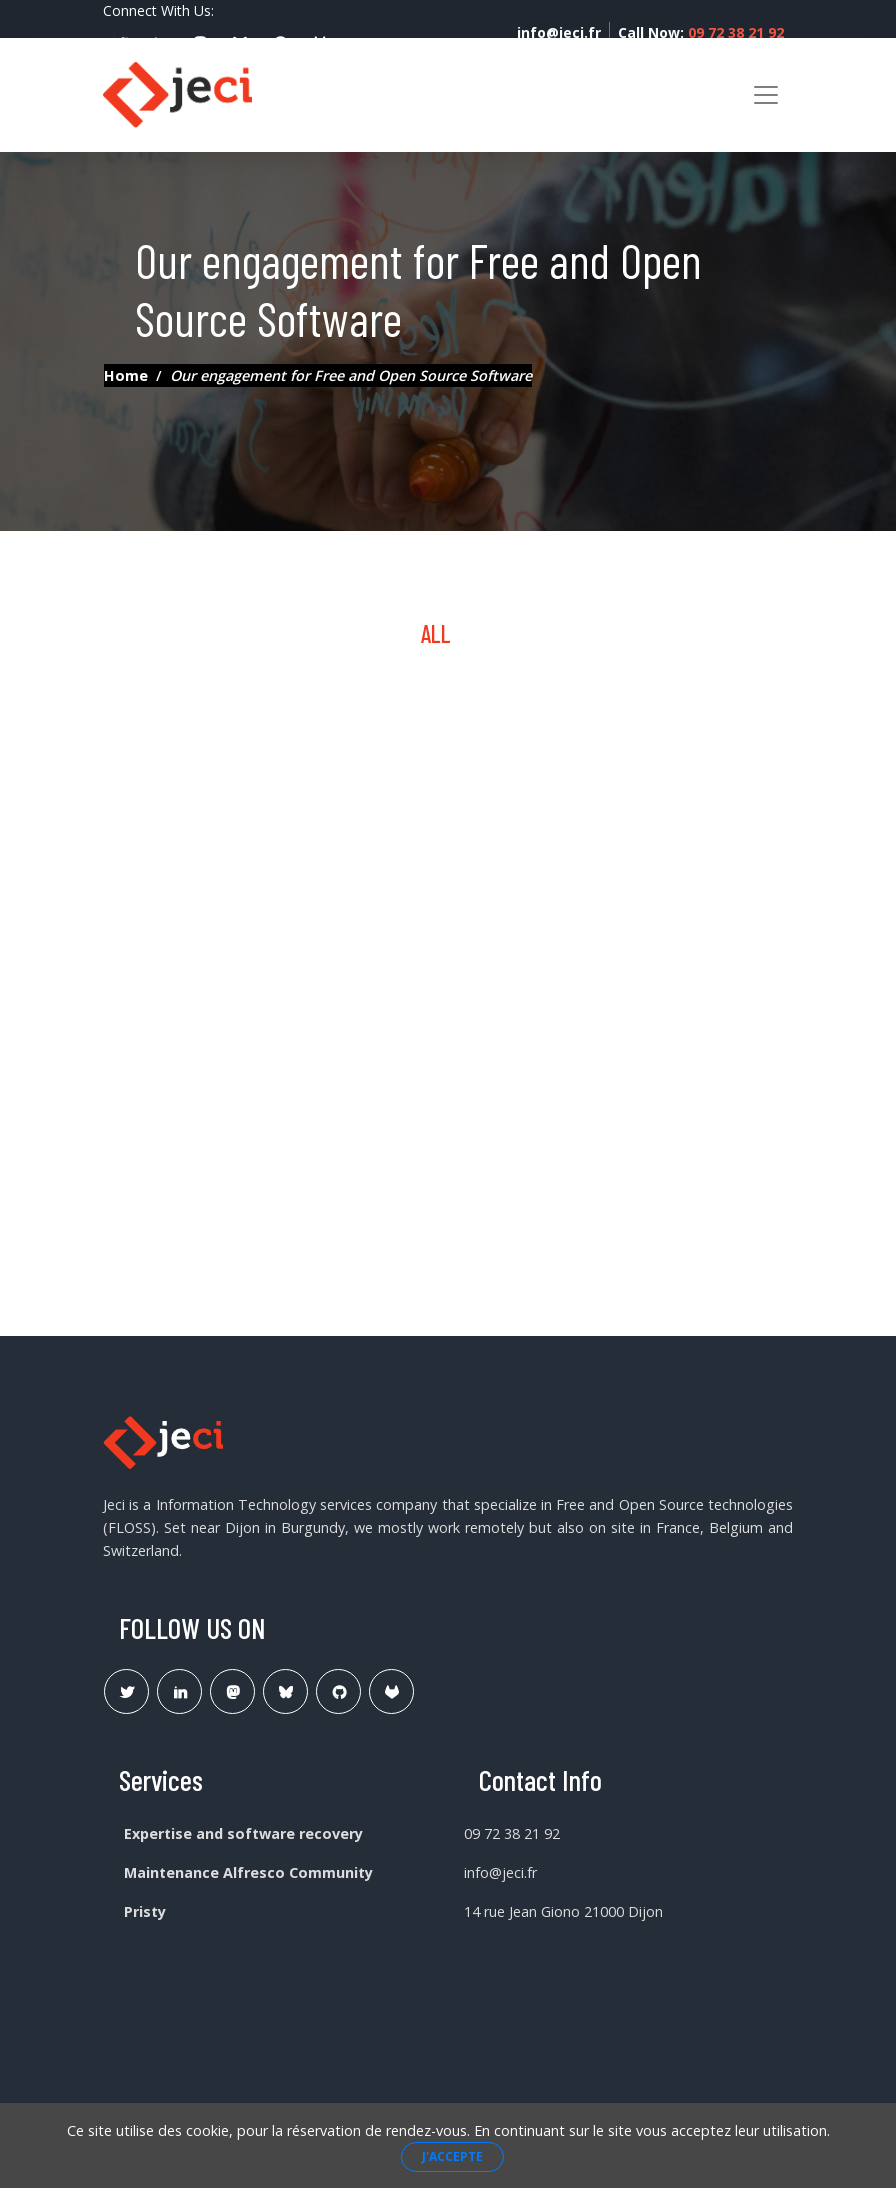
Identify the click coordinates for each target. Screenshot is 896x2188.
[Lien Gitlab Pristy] (391, 1691)
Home (126, 375)
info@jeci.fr (559, 32)
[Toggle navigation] (766, 95)
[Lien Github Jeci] (338, 1691)
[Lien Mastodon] (232, 1691)
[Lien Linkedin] (179, 1691)
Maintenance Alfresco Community (248, 1872)
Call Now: (701, 32)
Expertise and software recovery (243, 1833)
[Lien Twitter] (126, 1691)
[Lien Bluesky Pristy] (285, 1691)
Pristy (145, 1911)
